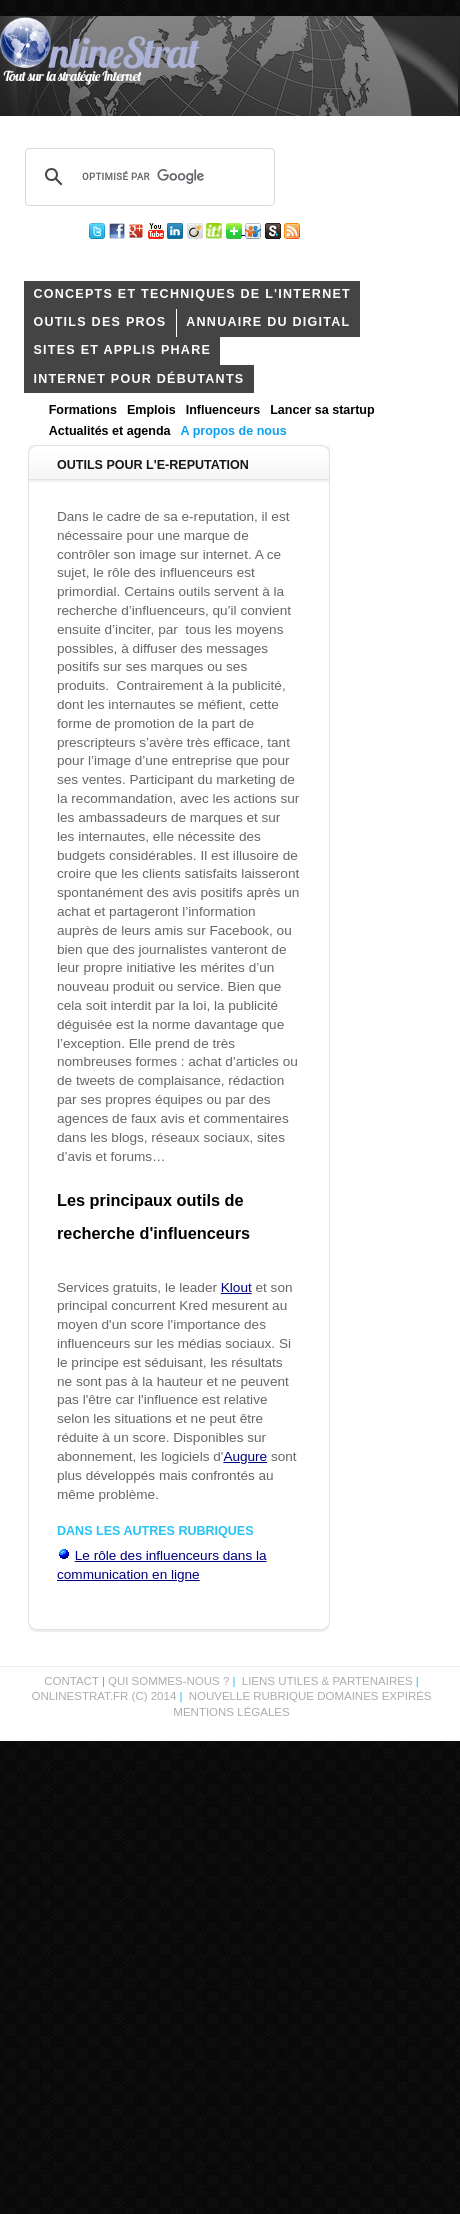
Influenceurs (223, 410)
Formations (83, 410)
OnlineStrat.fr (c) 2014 (103, 1696)
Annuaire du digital (268, 322)
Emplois (151, 410)
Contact (71, 1681)
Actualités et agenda (110, 431)
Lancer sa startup (322, 410)
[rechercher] (147, 177)
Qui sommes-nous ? (170, 1681)
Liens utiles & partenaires (327, 1681)
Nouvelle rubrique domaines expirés (310, 1696)
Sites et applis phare (122, 350)
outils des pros (99, 322)
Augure (245, 1456)
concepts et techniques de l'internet (192, 294)
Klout (236, 1287)
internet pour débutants (138, 379)
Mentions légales (231, 1712)
